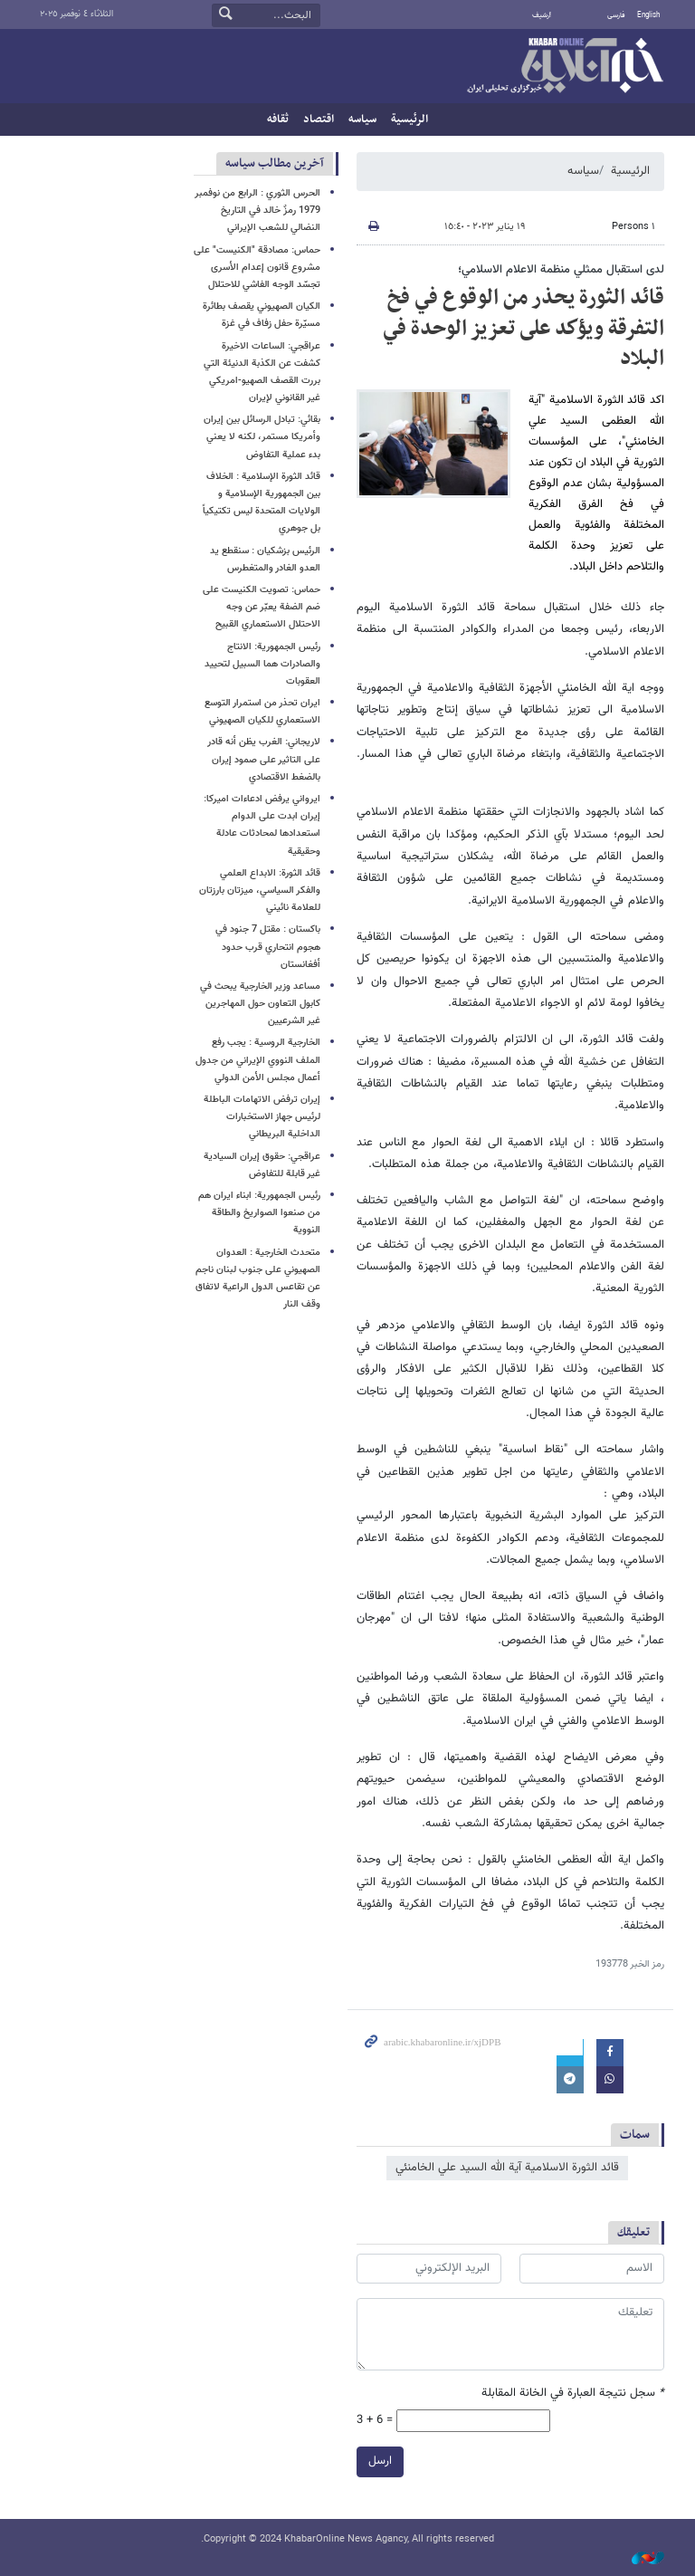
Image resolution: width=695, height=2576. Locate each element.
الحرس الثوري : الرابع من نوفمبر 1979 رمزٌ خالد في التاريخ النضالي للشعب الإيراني (257, 210)
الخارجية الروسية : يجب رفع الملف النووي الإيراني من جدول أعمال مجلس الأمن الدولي (257, 1060)
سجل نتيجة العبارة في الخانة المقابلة (572, 2393)
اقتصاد (318, 119)
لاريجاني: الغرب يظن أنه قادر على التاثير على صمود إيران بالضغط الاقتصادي (263, 759)
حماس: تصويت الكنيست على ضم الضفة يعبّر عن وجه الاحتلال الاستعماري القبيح (261, 607)
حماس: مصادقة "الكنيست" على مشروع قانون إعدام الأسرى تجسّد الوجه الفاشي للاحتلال (257, 267)
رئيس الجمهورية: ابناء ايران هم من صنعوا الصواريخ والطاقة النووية (259, 1213)
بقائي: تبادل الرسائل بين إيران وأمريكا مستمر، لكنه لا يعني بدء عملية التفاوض (262, 437)
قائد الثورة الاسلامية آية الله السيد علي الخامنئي (507, 2168)
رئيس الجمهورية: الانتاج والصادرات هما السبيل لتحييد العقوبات (262, 664)
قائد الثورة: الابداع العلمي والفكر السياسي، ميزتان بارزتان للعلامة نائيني (259, 890)
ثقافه (278, 119)
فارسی (616, 15)
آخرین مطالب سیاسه (274, 163)
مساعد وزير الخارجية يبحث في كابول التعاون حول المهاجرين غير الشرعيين (260, 1004)
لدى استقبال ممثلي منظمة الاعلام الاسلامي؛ (561, 270)
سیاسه (362, 119)
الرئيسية (409, 119)
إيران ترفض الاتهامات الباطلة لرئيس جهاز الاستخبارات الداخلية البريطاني (262, 1117)
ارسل (380, 2461)
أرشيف (541, 15)
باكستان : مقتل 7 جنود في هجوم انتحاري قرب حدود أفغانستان (267, 947)
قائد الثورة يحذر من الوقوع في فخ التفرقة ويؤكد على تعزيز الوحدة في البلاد (523, 328)
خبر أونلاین (564, 67)
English (648, 15)
